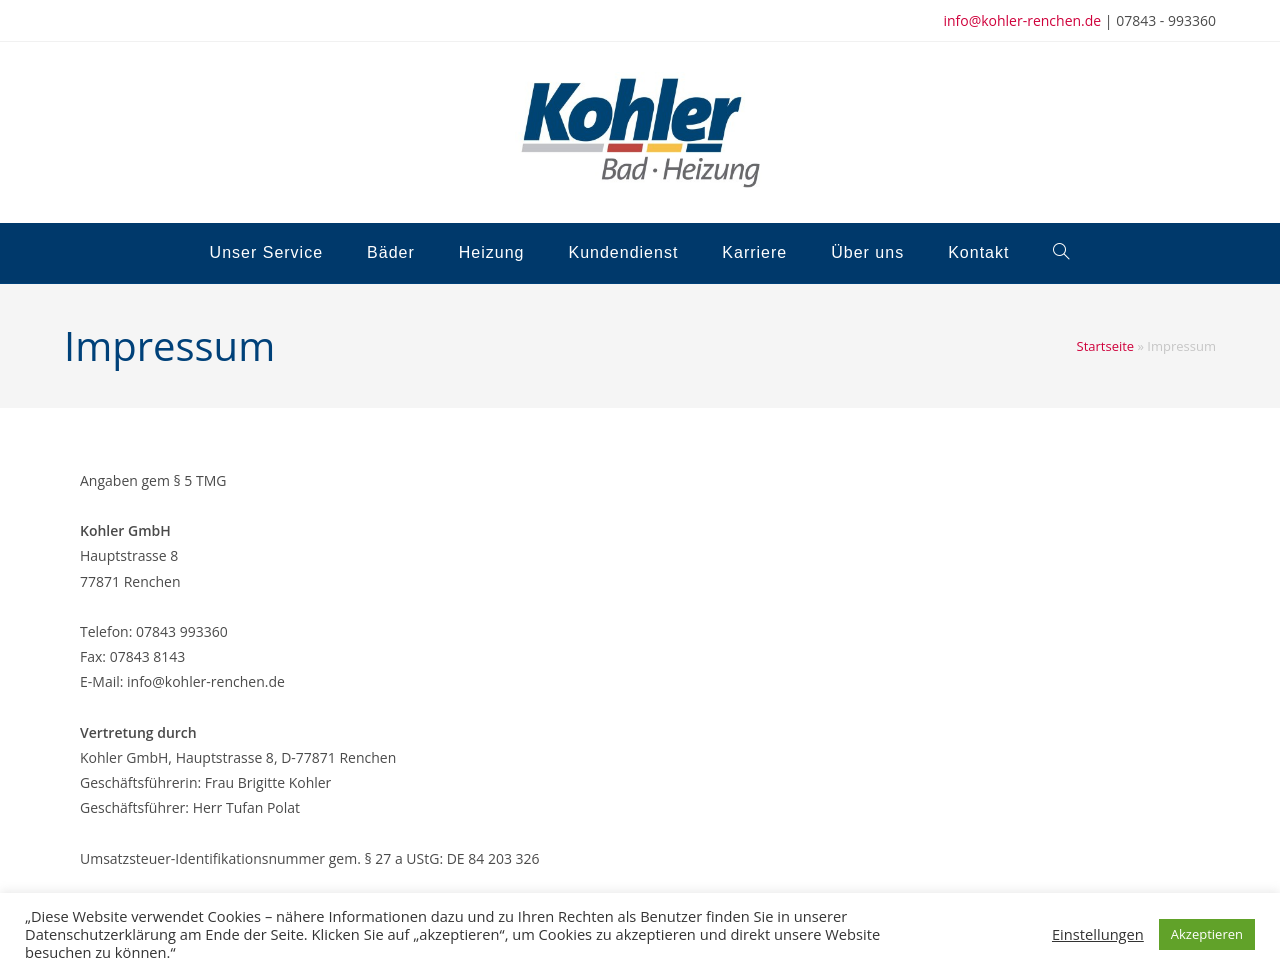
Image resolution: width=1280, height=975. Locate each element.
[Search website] (1061, 253)
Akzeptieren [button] (1207, 934)
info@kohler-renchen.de (1022, 20)
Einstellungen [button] (1098, 934)
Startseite (1106, 346)
